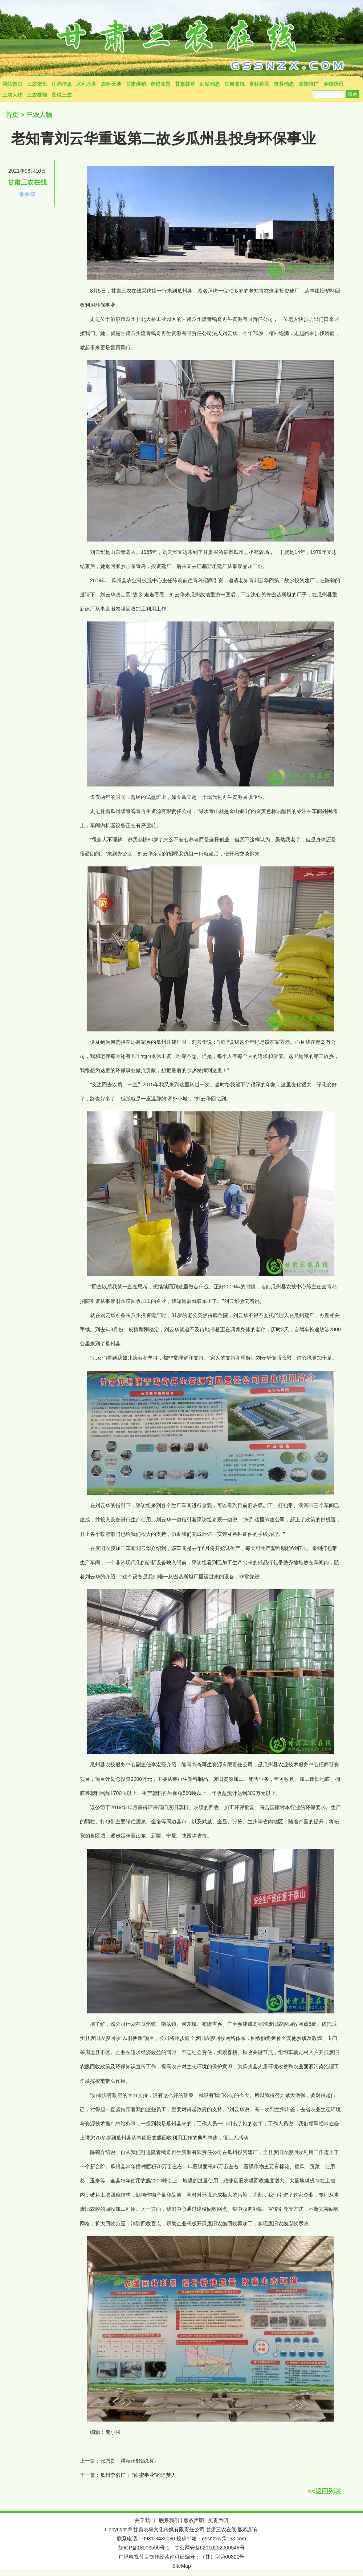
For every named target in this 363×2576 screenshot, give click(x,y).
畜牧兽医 (259, 84)
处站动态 (210, 84)
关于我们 (145, 2520)
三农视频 (37, 95)
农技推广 (308, 84)
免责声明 (218, 2520)
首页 (12, 114)
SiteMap (181, 2566)
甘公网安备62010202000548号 (210, 2548)
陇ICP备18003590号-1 (143, 2548)
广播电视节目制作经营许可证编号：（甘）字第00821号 (182, 2557)
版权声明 (194, 2520)
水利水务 (86, 84)
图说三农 (62, 95)
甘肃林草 (185, 84)
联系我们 (169, 2520)
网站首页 (12, 84)
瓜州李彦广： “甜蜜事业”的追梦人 (138, 2475)
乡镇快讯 (333, 84)
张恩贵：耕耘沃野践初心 (128, 2461)
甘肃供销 (136, 84)
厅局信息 (62, 84)
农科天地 (111, 84)
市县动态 (284, 84)
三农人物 (12, 95)
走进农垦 (160, 84)
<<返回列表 (324, 2491)
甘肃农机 (234, 84)
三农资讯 (37, 84)
